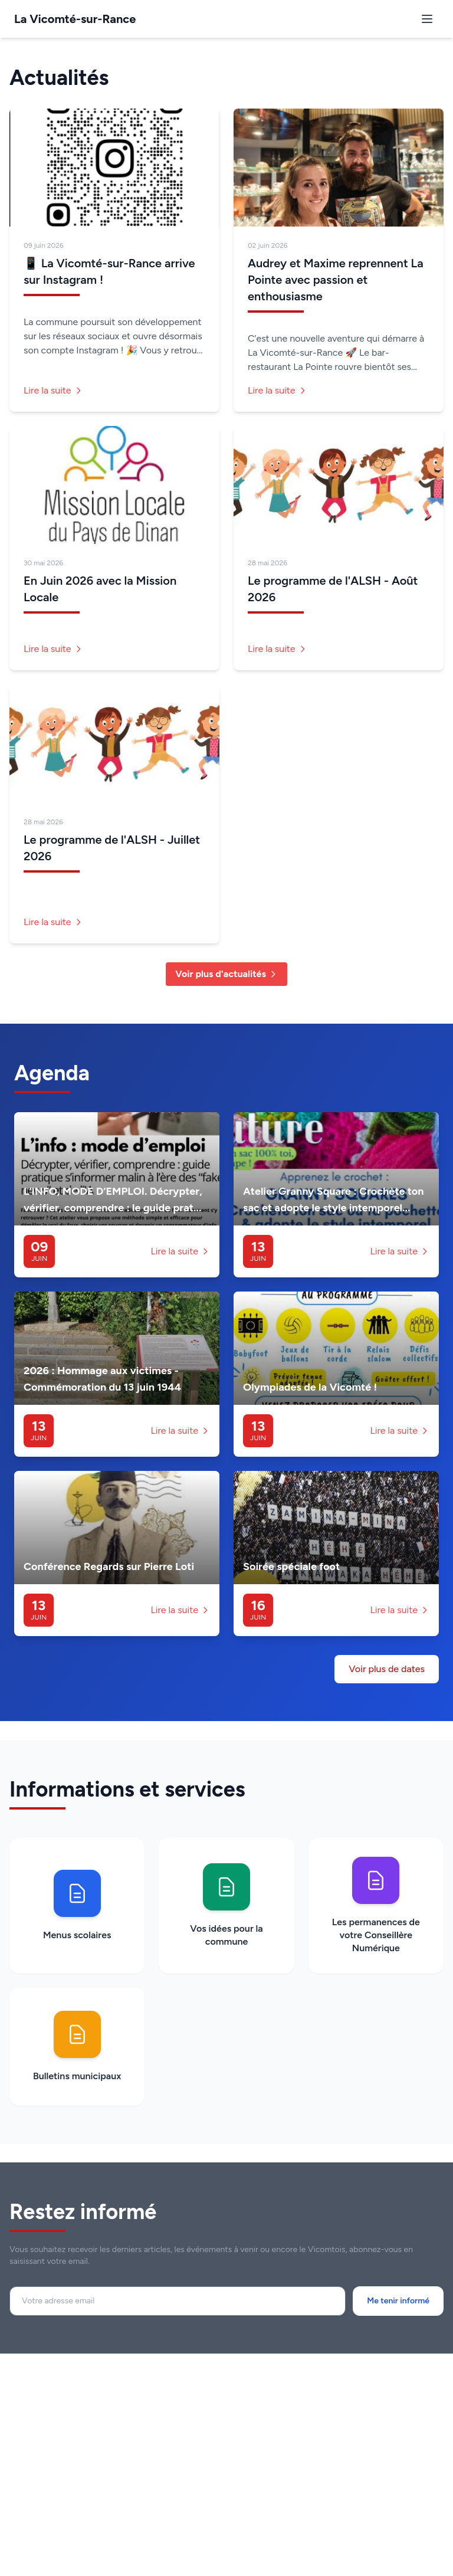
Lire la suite (53, 390)
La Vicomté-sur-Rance (75, 19)
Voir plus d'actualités (226, 973)
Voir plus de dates (387, 1668)
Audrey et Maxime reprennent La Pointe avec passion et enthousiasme (336, 279)
